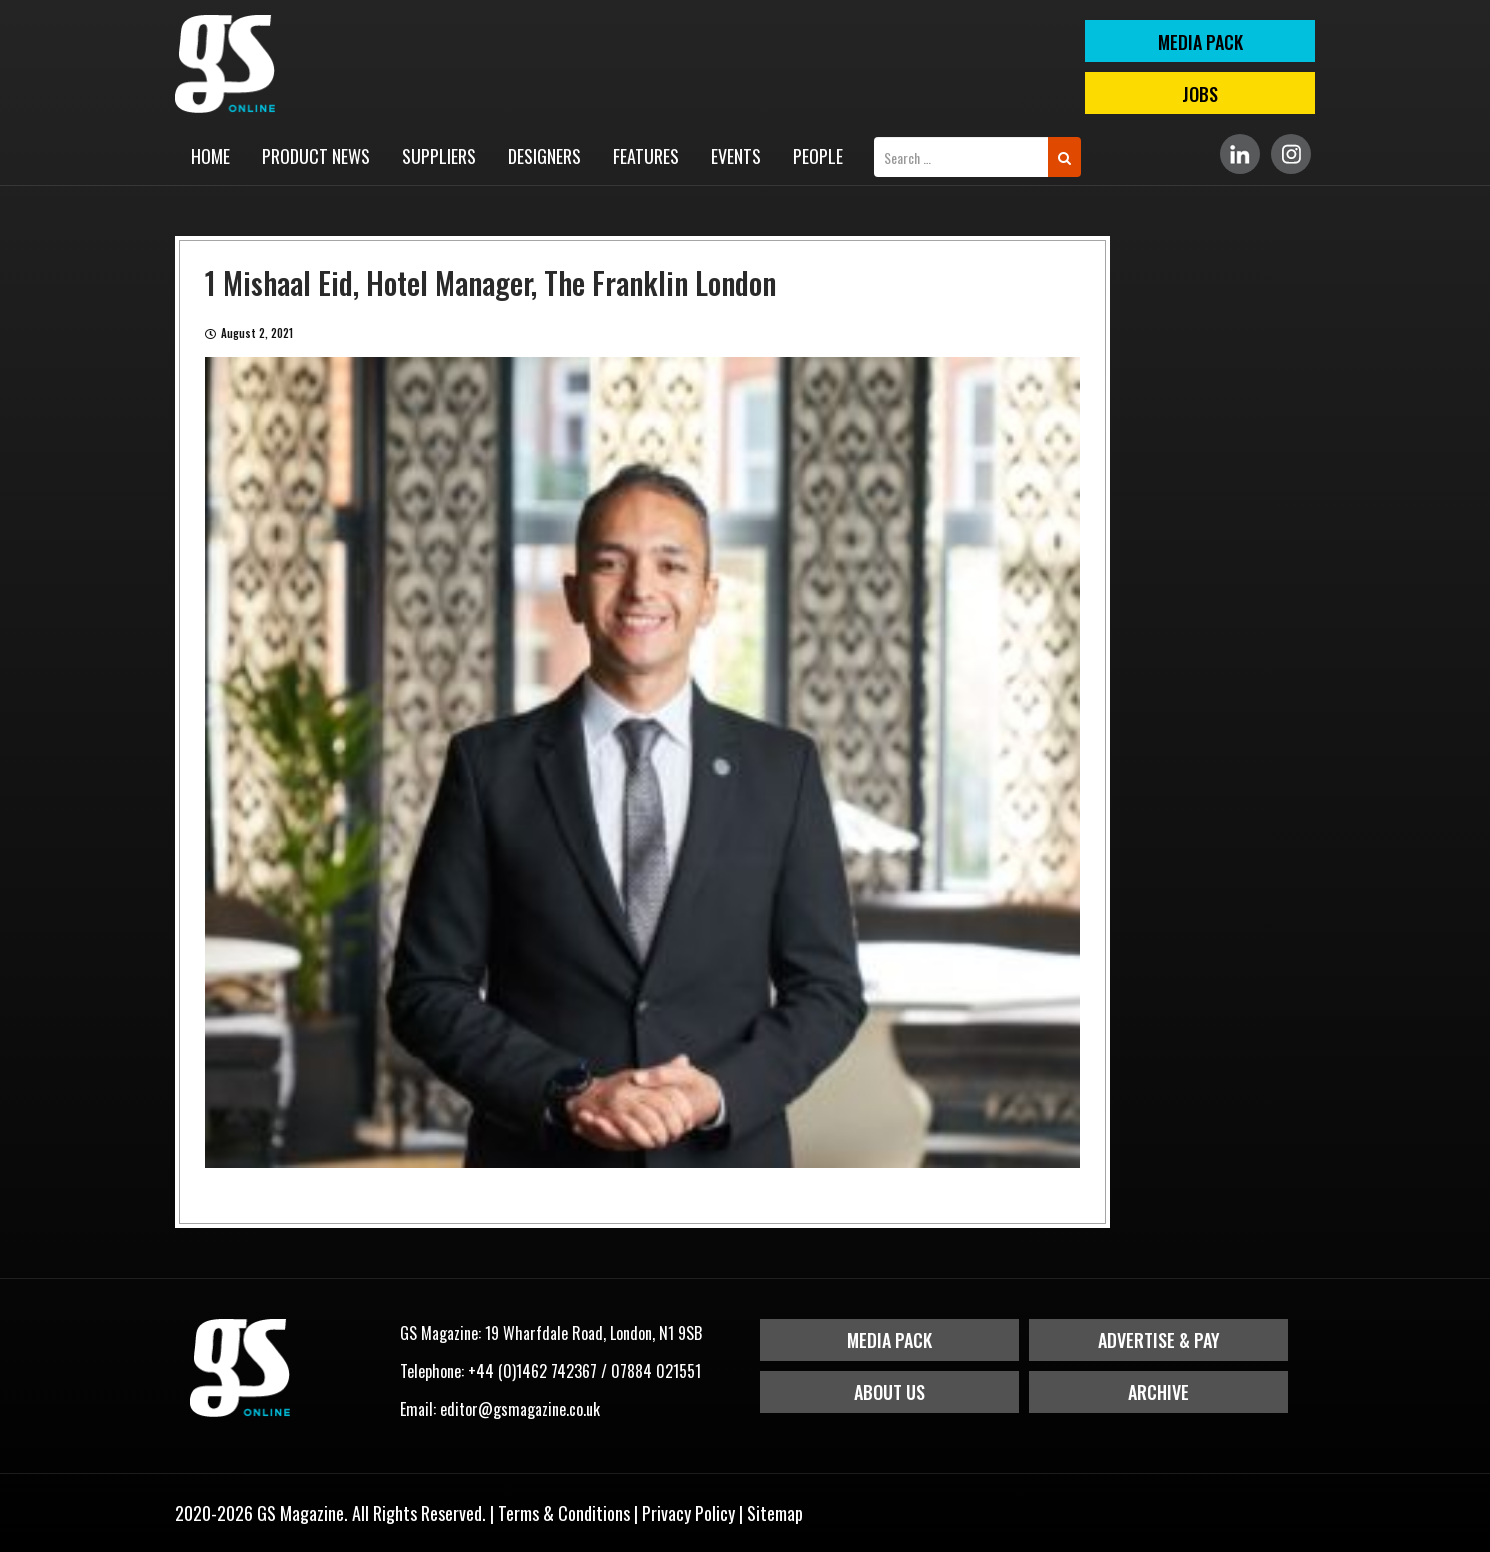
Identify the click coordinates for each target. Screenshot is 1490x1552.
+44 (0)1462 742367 (532, 1371)
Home (210, 156)
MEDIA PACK (1200, 42)
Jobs (1200, 94)
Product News (316, 156)
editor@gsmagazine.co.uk (520, 1409)
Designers (544, 156)
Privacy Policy (688, 1513)
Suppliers (439, 156)
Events (736, 156)
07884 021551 (656, 1371)
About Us (889, 1392)
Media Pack (889, 1340)
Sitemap (775, 1513)
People (818, 156)
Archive (1158, 1392)
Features (646, 156)
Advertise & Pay (1159, 1340)
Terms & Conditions (564, 1513)
